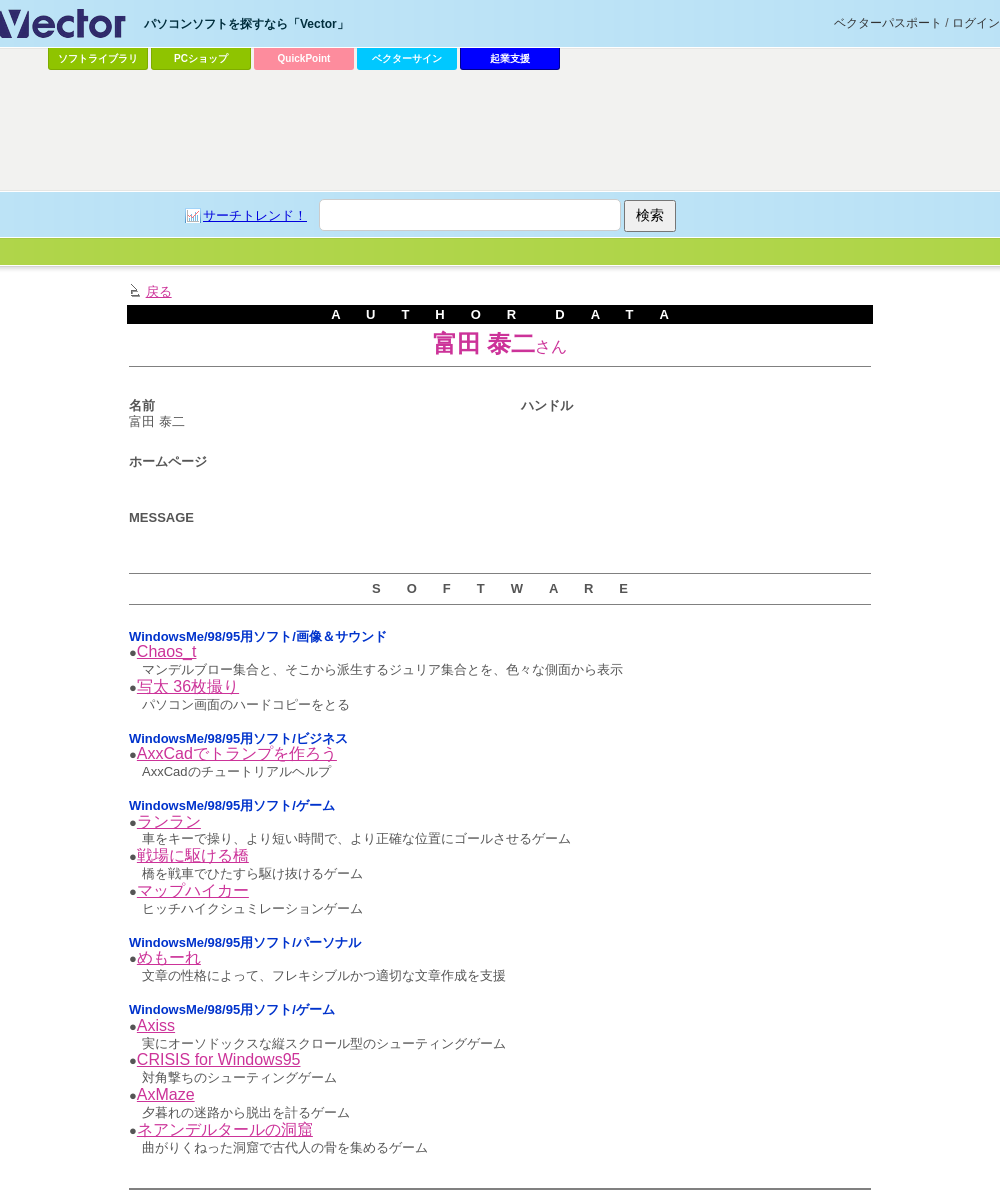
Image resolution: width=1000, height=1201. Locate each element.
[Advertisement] (489, 226)
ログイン (976, 23)
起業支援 (510, 58)
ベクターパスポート (888, 23)
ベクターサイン (407, 58)
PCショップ (201, 58)
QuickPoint (304, 58)
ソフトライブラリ (98, 58)
